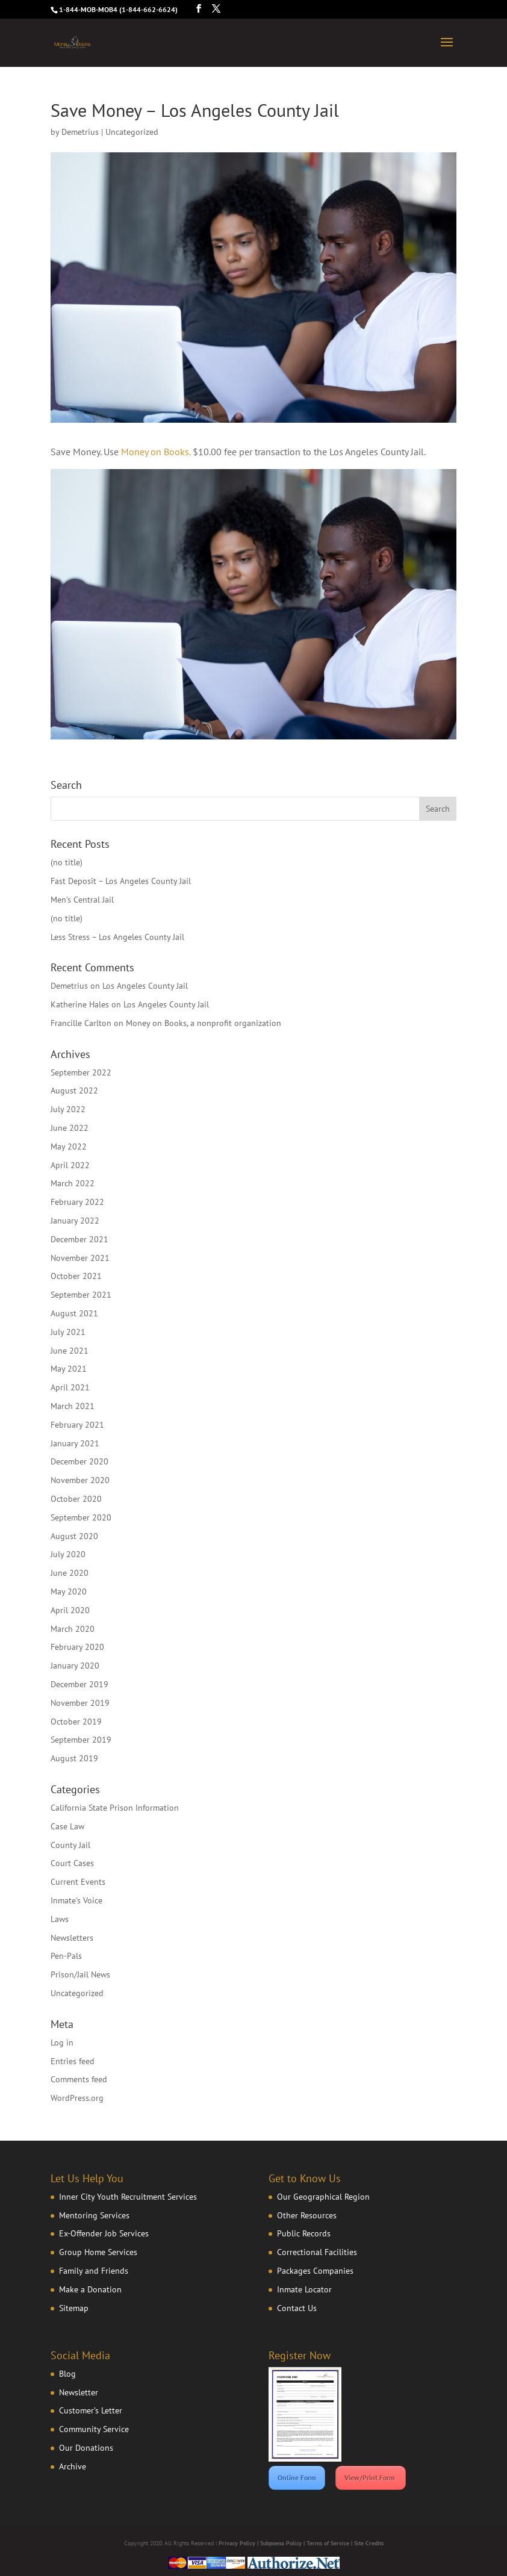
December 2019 (79, 1684)
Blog (67, 2373)
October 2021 (76, 1276)
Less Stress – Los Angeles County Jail (117, 937)
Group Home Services (98, 2252)
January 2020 (75, 1665)
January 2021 (75, 1443)
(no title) (66, 862)
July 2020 (68, 1554)
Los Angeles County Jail (145, 985)
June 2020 (70, 1572)
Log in (62, 2042)
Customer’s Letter (90, 2410)
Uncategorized (77, 1993)
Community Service (94, 2429)
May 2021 (69, 1368)
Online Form (297, 2477)
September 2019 (81, 1739)
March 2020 (73, 1628)
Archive (72, 2466)
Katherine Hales (80, 1004)
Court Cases (72, 1863)
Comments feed (79, 2079)
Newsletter (78, 2392)
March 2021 (73, 1406)
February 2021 (77, 1424)
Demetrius (80, 131)
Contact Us (297, 2308)
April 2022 (70, 1165)
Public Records (304, 2233)
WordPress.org (77, 2097)
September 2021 (81, 1294)
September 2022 (81, 1072)
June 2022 (70, 1127)
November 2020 (80, 1480)
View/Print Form (370, 2477)
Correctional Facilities (317, 2252)
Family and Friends (93, 2270)
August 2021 (74, 1313)
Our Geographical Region (323, 2196)
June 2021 (70, 1350)
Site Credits (369, 2543)
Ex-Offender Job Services (104, 2233)
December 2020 (79, 1461)
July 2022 (68, 1109)
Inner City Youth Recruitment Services (128, 2196)
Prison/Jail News (80, 1974)
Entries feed (73, 2061)
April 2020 (70, 1610)
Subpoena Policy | (283, 2543)
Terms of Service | (330, 2543)
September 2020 (81, 1517)
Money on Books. (155, 452)
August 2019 (74, 1758)
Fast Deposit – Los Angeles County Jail (121, 881)
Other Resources (307, 2215)
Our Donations (86, 2447)
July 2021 (68, 1332)
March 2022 (73, 1183)
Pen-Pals (66, 1955)
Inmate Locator (304, 2289)
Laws (60, 1919)
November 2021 (80, 1257)
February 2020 (77, 1646)
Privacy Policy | (239, 2543)
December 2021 (79, 1239)
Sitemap (74, 2308)
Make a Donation (90, 2289)
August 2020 (74, 1536)
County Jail (70, 1845)
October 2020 (76, 1498)
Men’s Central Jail (82, 899)
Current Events (78, 1881)
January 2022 (75, 1220)
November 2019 (80, 1702)
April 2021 (70, 1387)
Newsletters (72, 1937)
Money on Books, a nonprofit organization (203, 1023)
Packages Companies (315, 2270)
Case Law (67, 1826)
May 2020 (69, 1591)
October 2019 (76, 1721)
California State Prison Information (115, 1807)
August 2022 (74, 1090)
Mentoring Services (94, 2215)
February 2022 (77, 1201)
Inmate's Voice (76, 1900)
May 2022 (69, 1146)
